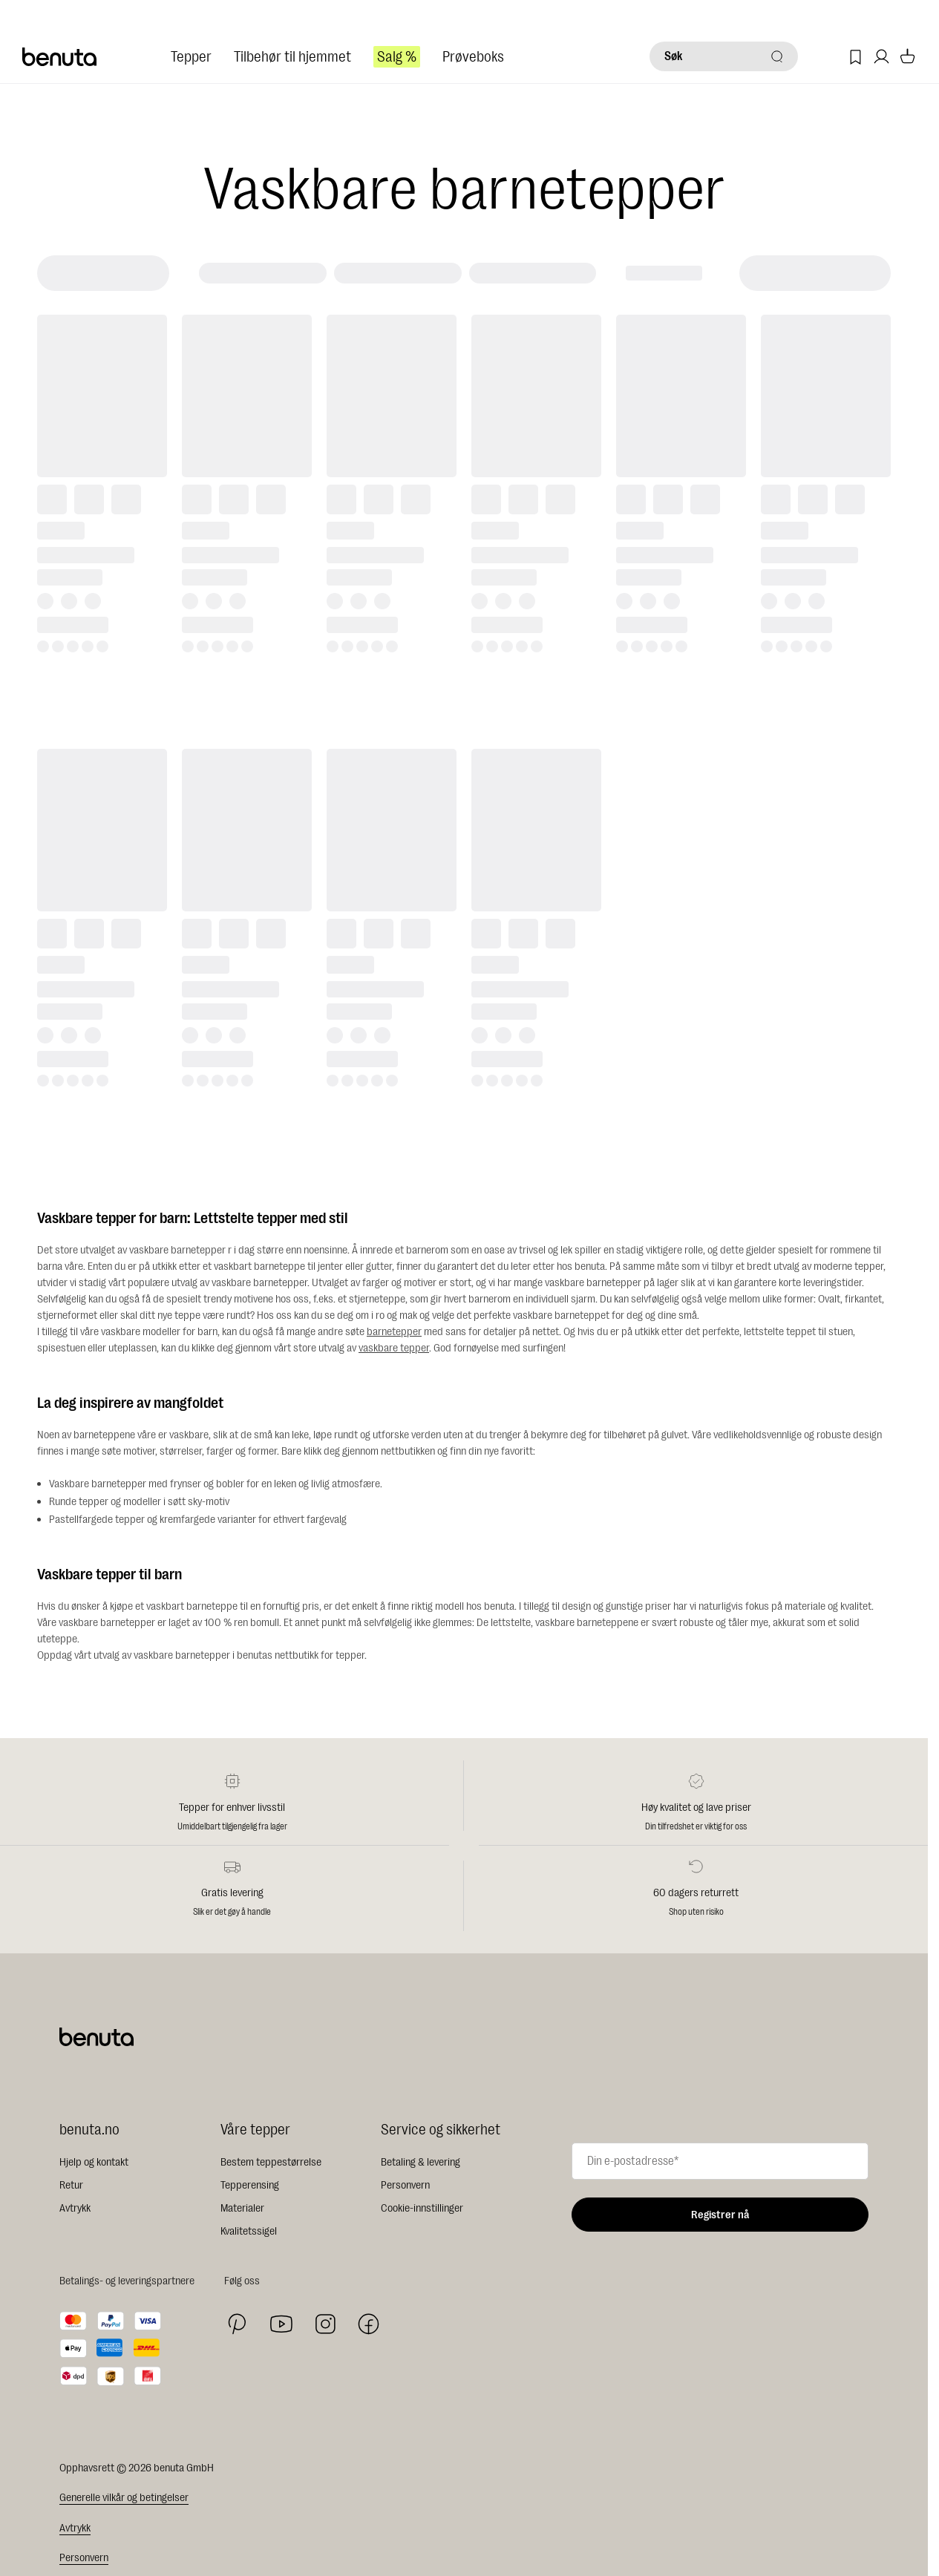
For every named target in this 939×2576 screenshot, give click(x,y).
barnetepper (394, 1331)
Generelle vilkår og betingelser (124, 2497)
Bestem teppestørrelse (270, 2162)
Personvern (405, 2185)
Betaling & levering (420, 2162)
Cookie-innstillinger (422, 2208)
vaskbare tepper (394, 1348)
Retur (71, 2185)
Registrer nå (720, 2215)
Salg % (396, 56)
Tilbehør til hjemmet (292, 56)
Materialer (242, 2208)
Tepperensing (249, 2185)
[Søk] (724, 56)
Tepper (191, 56)
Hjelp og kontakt (93, 2162)
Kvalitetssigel (248, 2231)
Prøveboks (473, 56)
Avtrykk (75, 2208)
